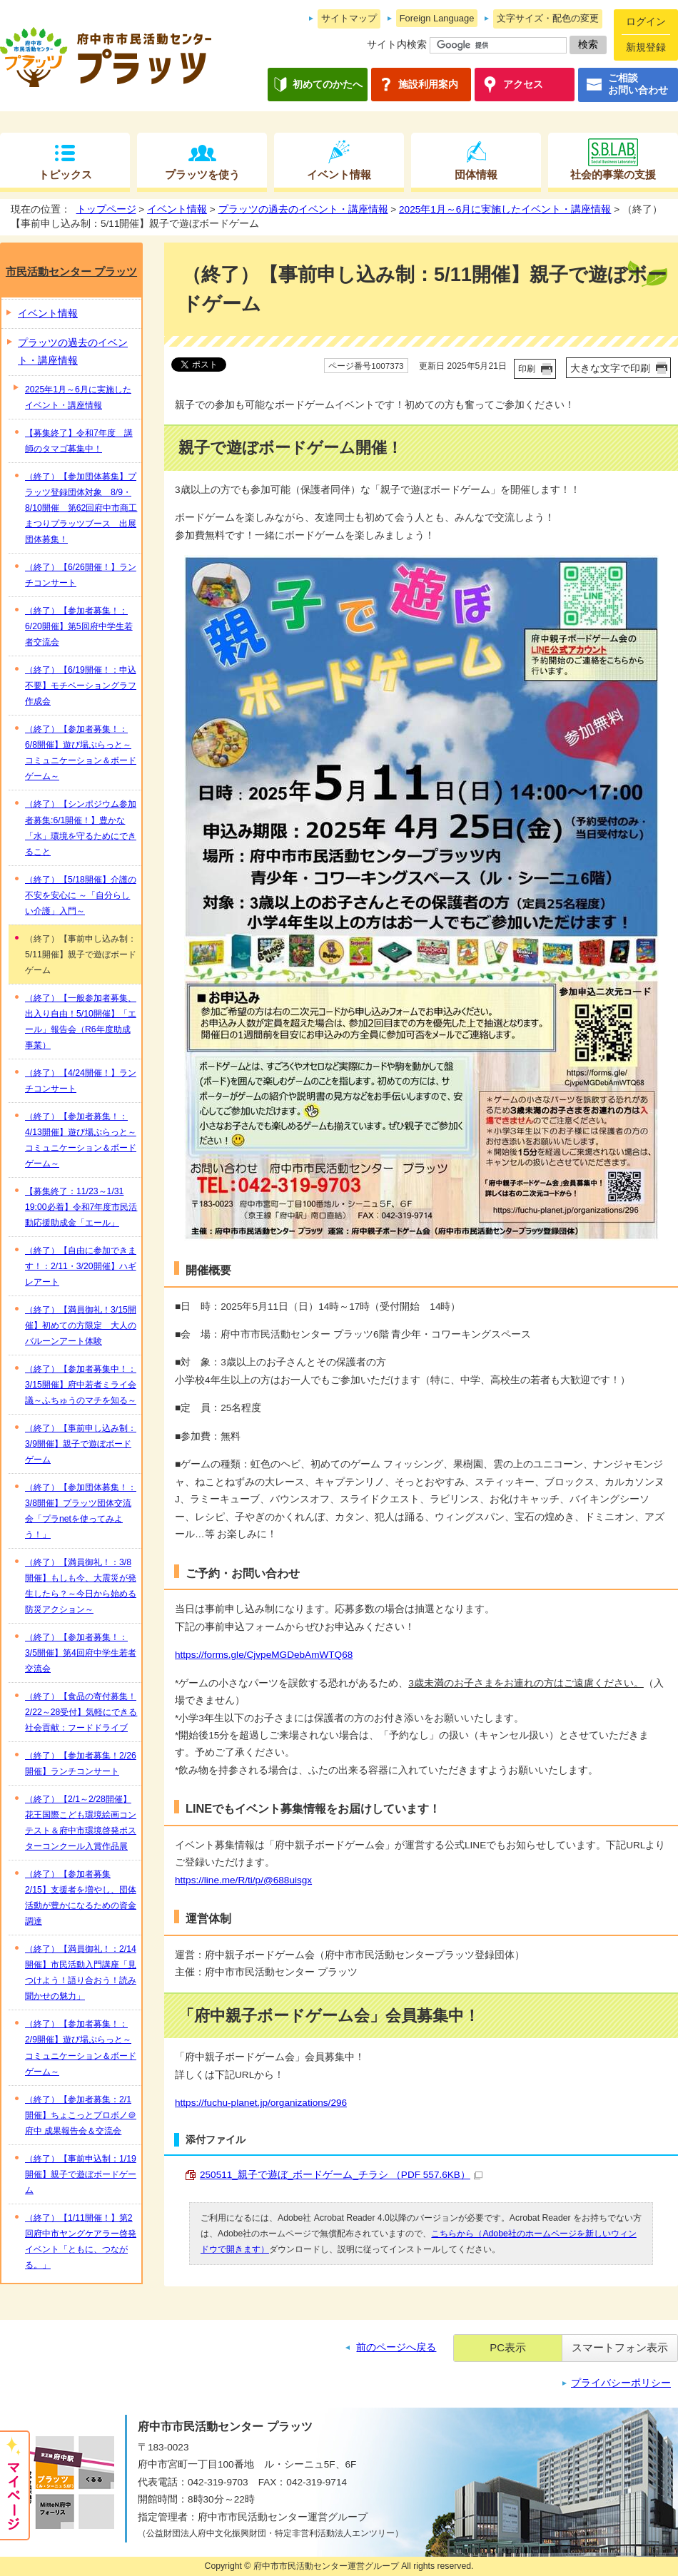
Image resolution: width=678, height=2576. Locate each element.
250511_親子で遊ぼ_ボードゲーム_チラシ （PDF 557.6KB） (341, 2174)
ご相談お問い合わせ (638, 84)
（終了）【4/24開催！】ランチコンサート (80, 1081)
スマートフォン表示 (620, 2347)
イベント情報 (339, 174)
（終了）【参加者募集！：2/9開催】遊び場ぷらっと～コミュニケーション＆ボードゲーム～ (80, 2047)
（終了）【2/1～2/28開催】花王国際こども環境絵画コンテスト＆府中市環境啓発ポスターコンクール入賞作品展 (80, 1822)
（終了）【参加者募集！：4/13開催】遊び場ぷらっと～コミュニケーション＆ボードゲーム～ (80, 1140)
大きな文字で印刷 (610, 368)
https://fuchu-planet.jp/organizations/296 (261, 2102)
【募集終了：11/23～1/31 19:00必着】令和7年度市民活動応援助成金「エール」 (81, 1207)
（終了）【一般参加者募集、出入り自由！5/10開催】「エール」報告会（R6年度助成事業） (80, 1021)
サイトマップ (349, 18)
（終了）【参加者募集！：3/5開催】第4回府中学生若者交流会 (80, 1653)
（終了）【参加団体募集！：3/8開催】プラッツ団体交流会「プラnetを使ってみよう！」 (80, 1510)
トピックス (65, 174)
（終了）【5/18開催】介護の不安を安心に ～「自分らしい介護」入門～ (80, 895)
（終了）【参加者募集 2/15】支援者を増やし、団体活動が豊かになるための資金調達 (80, 1897)
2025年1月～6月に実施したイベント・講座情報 (505, 209)
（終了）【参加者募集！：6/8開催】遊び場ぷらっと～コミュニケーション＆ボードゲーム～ (80, 752)
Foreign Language (437, 18)
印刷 (526, 369)
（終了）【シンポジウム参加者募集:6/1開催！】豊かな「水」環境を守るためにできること (80, 827)
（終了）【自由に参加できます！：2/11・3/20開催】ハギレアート (80, 1266)
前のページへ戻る (396, 2347)
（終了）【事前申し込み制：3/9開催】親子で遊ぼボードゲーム (80, 1444)
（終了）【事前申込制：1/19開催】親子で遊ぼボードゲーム (80, 2174)
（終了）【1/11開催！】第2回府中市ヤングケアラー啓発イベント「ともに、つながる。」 (80, 2241)
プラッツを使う (202, 174)
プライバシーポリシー (621, 2383)
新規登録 (646, 47)
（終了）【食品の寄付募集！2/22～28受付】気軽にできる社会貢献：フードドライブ (81, 1712)
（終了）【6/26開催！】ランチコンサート (80, 575)
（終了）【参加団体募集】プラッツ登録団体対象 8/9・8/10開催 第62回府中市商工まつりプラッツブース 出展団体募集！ (81, 508)
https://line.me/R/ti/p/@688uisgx (243, 1880)
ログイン (646, 21)
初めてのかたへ (328, 84)
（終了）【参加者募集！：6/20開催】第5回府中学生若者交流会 (79, 626)
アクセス (523, 84)
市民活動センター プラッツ (71, 271)
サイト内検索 (397, 44)
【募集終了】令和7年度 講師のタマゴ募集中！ (79, 441)
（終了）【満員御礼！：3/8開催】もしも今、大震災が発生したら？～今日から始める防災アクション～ (80, 1585)
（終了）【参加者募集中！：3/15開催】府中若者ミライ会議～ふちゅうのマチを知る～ (80, 1384)
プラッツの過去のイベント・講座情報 (303, 209)
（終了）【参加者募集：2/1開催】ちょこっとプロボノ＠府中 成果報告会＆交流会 (80, 2115)
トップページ (106, 209)
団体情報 (476, 174)
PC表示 (508, 2347)
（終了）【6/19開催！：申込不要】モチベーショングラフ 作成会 (80, 685)
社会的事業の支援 (613, 174)
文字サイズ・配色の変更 (548, 18)
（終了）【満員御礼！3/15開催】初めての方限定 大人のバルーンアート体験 (80, 1325)
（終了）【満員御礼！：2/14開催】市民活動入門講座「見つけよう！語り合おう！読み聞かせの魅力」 (80, 1972)
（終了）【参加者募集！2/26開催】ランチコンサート (80, 1763)
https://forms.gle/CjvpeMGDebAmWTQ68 (264, 1654)
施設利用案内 (428, 84)
